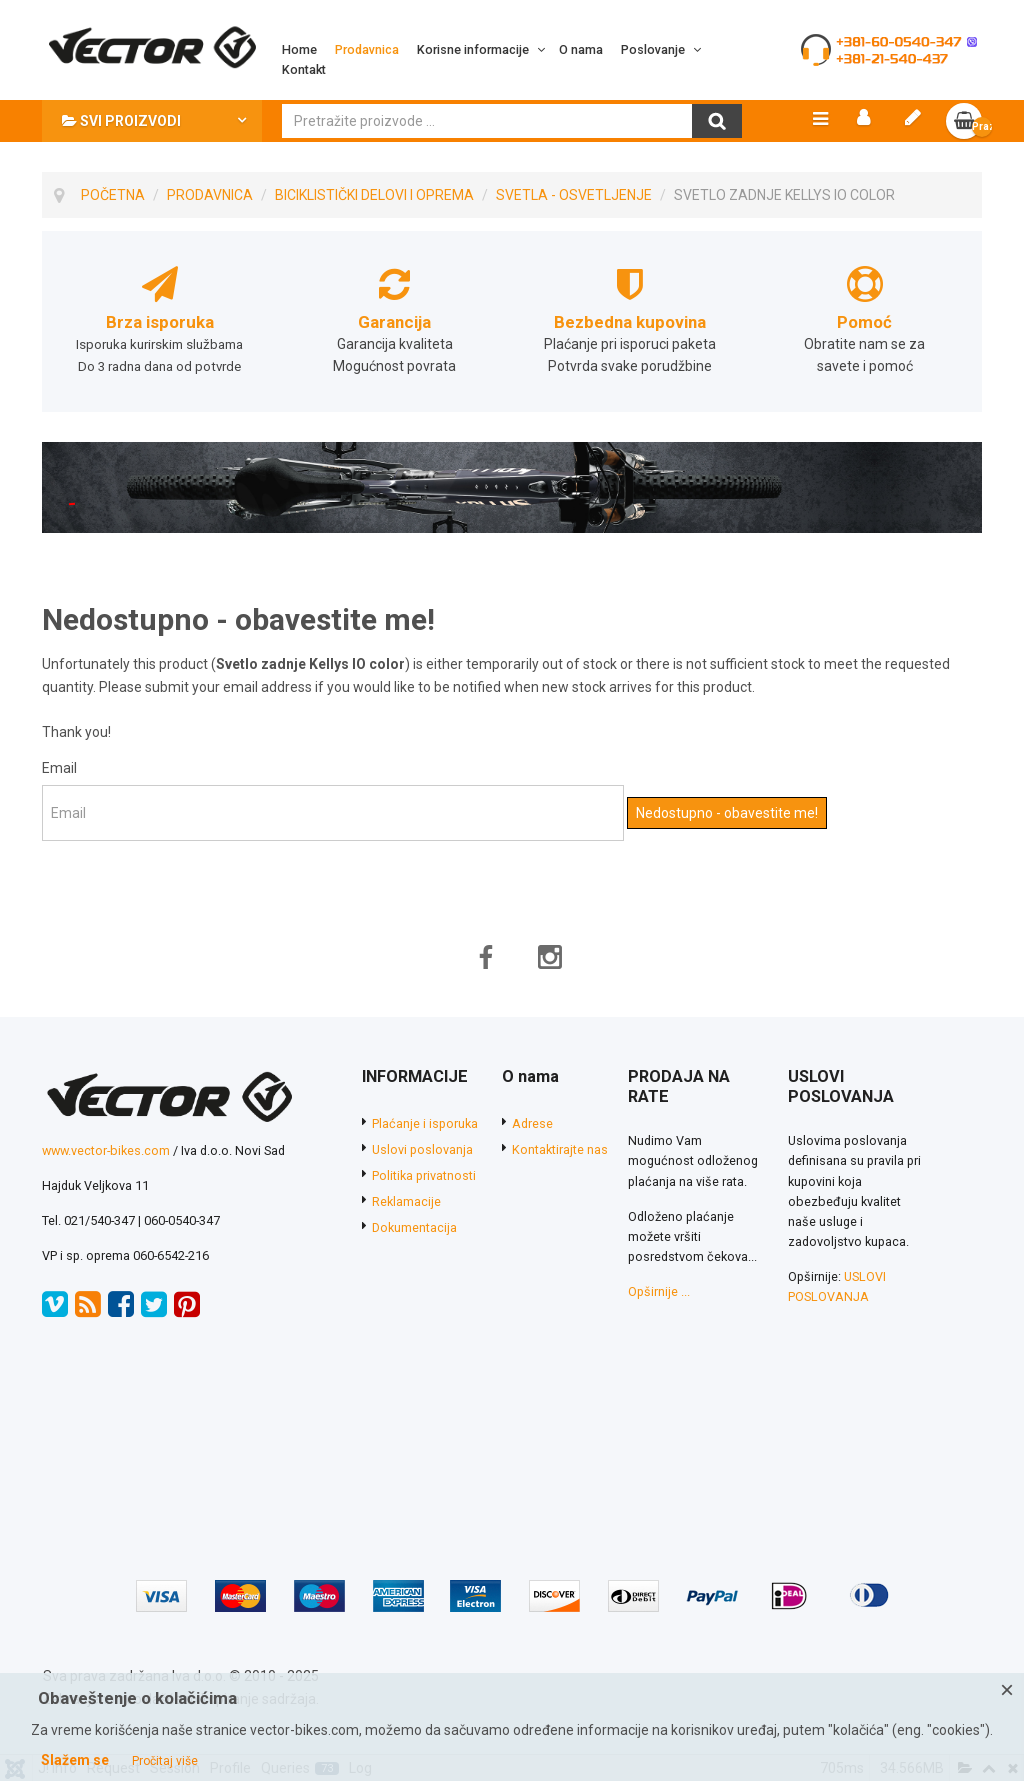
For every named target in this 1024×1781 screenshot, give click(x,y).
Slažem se (75, 1760)
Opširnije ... (659, 1291)
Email (59, 768)
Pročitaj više (165, 1761)
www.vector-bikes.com (106, 1150)
